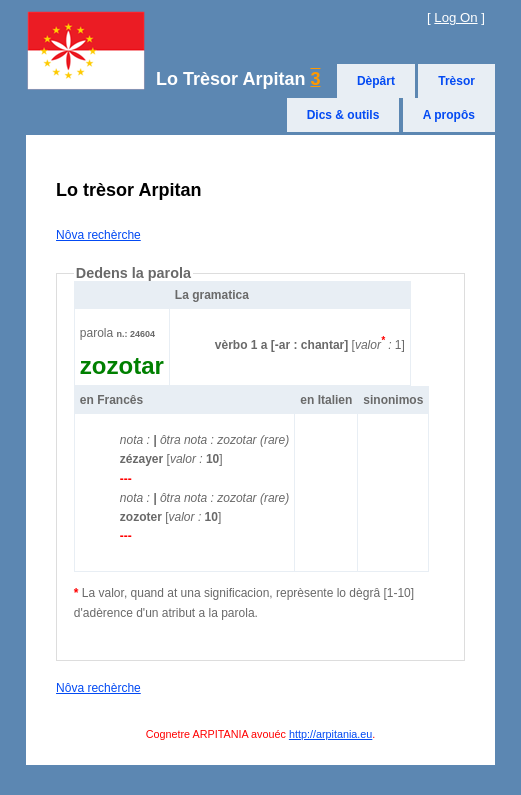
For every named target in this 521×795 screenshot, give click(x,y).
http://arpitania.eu (330, 734)
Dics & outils (343, 115)
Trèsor (456, 81)
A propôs (449, 115)
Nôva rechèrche (98, 235)
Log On (455, 17)
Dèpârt (376, 81)
